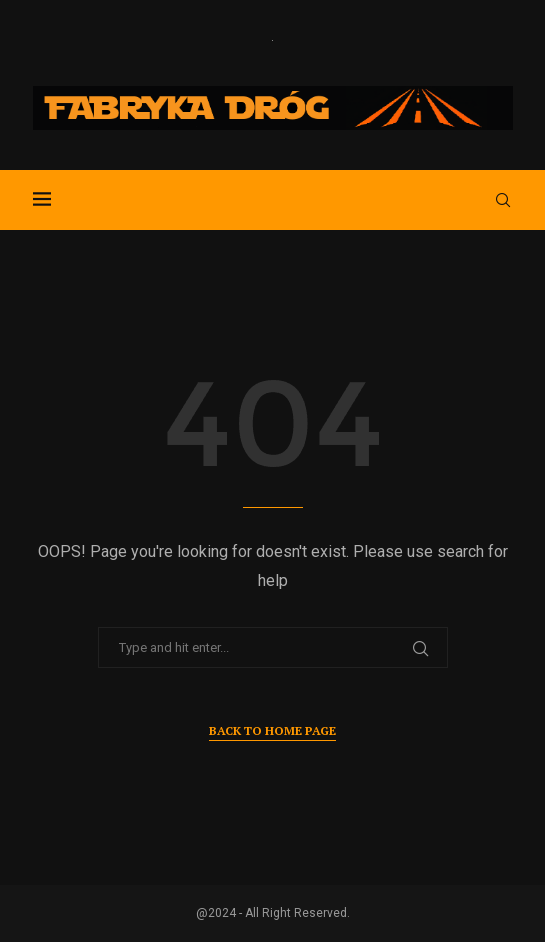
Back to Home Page (272, 730)
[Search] (503, 200)
